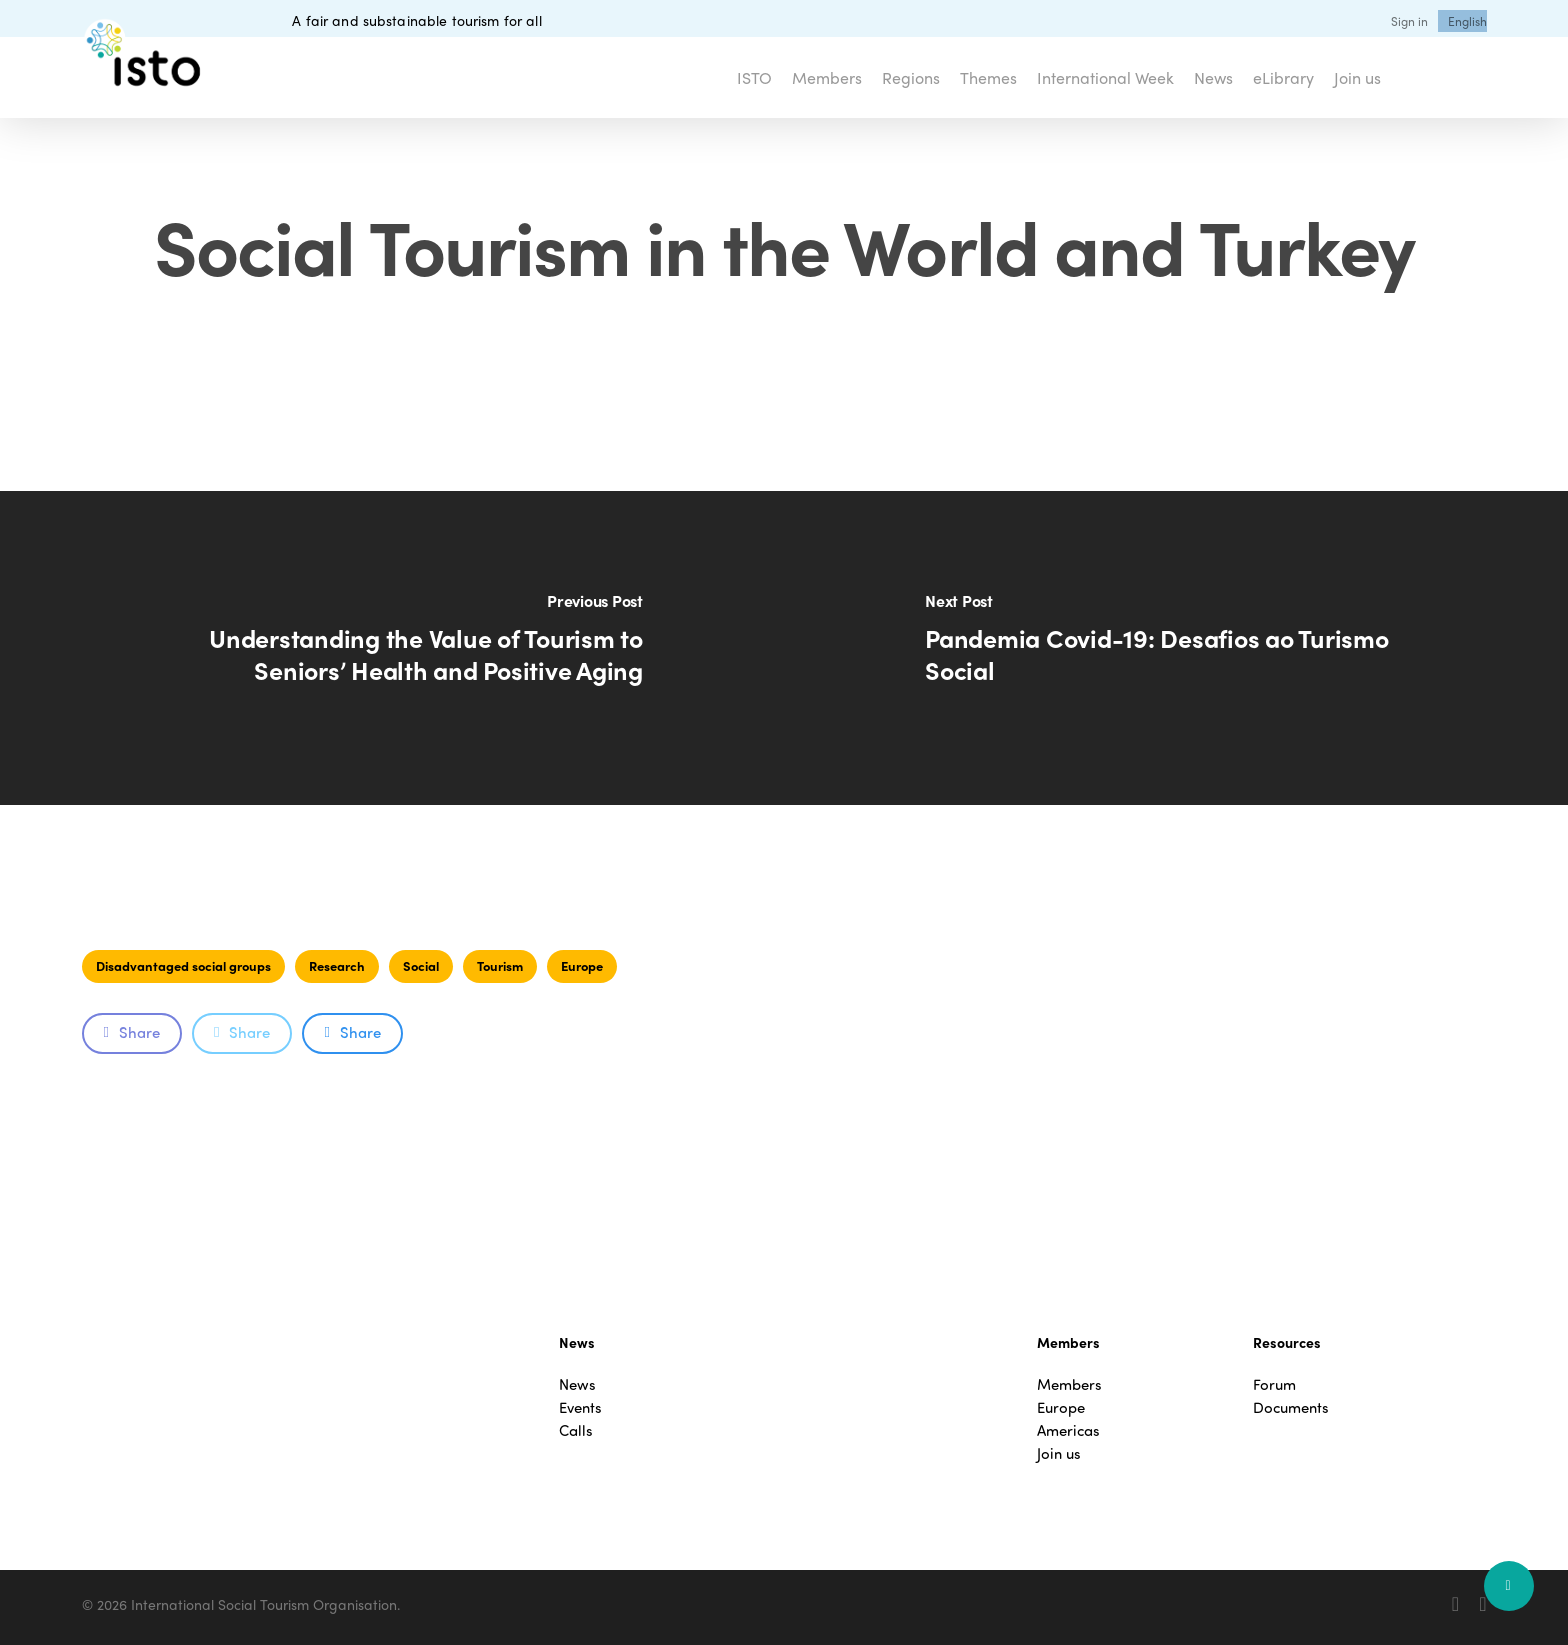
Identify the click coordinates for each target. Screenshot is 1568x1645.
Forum (1274, 1384)
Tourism (500, 965)
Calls (576, 1430)
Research (337, 965)
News (577, 1384)
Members (1069, 1384)
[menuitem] (1467, 21)
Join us (1059, 1453)
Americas (1068, 1430)
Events (580, 1407)
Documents (1291, 1407)
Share (132, 1032)
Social (421, 965)
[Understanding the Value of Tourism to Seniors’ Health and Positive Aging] (392, 648)
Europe (582, 965)
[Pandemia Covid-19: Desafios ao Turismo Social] (1176, 648)
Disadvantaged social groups (183, 965)
